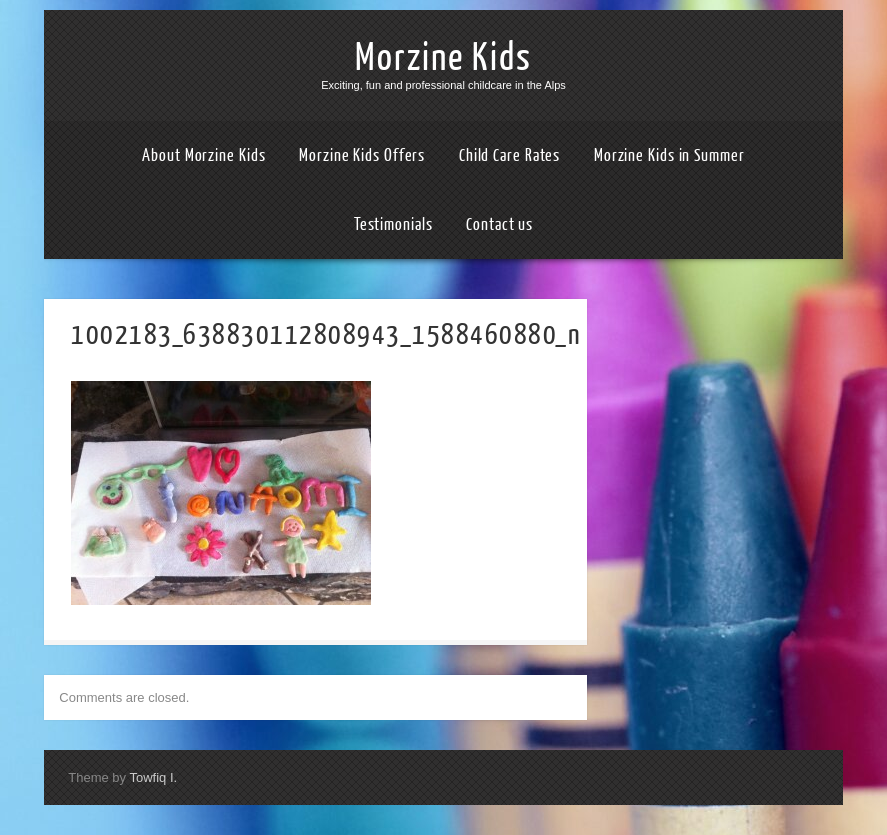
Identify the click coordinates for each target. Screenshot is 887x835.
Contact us (499, 224)
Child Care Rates (509, 155)
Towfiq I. (153, 777)
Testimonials (393, 224)
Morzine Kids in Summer (669, 155)
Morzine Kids (443, 58)
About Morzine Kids (203, 155)
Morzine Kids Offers (362, 155)
